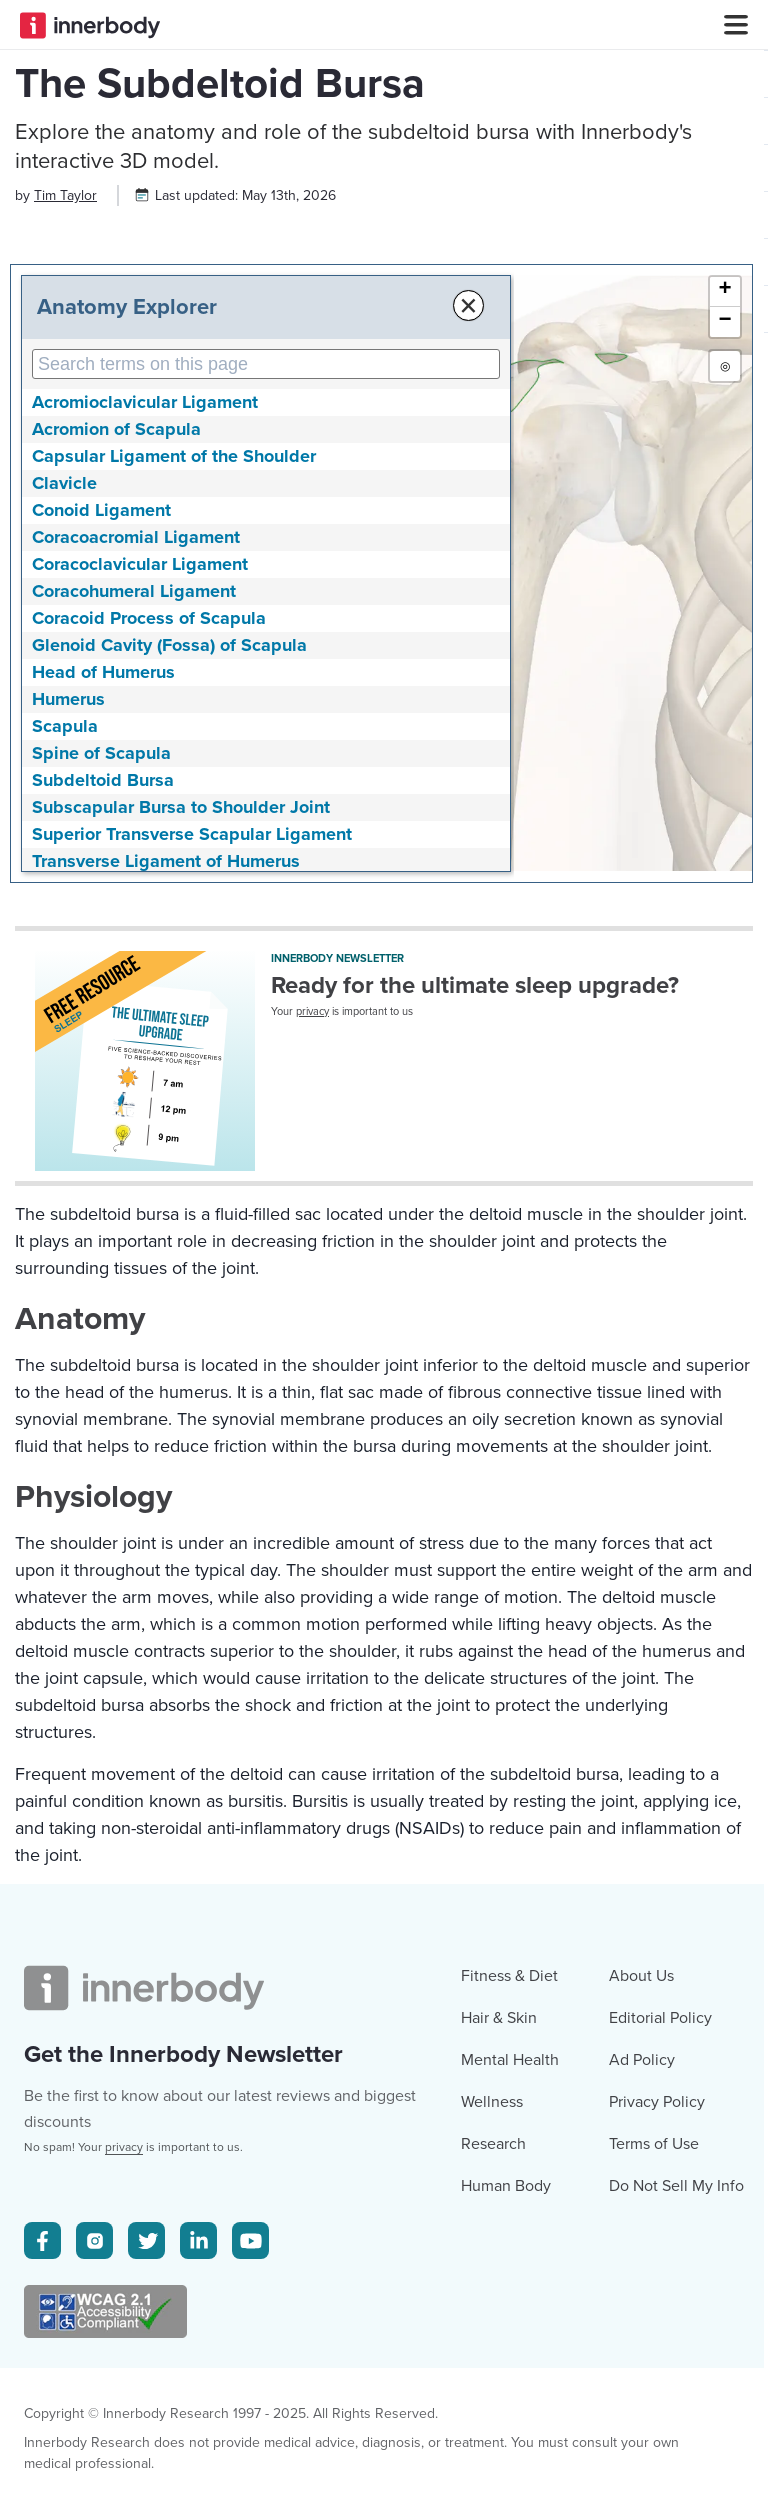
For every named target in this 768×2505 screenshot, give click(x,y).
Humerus (68, 884)
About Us (641, 2347)
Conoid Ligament (101, 695)
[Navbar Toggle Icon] (728, 25)
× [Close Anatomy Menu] (412, 490)
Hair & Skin (499, 2389)
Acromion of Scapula (116, 614)
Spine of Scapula (101, 938)
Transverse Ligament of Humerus (166, 1046)
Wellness (492, 2473)
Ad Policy (642, 2431)
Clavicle (64, 668)
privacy (312, 1196)
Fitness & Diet (509, 2347)
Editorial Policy (660, 2389)
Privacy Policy (657, 2473)
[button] (725, 477)
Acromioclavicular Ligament (145, 587)
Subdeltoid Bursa (103, 965)
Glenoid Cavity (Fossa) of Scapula (169, 830)
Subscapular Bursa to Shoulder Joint (181, 992)
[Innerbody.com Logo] (90, 25)
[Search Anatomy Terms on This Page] (238, 549)
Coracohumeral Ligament (134, 776)
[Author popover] (65, 380)
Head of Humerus (103, 857)
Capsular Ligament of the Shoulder (174, 641)
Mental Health (510, 2431)
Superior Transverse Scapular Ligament (192, 1019)
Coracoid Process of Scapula (149, 803)
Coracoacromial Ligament (136, 722)
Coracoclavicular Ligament (140, 749)
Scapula (65, 911)
